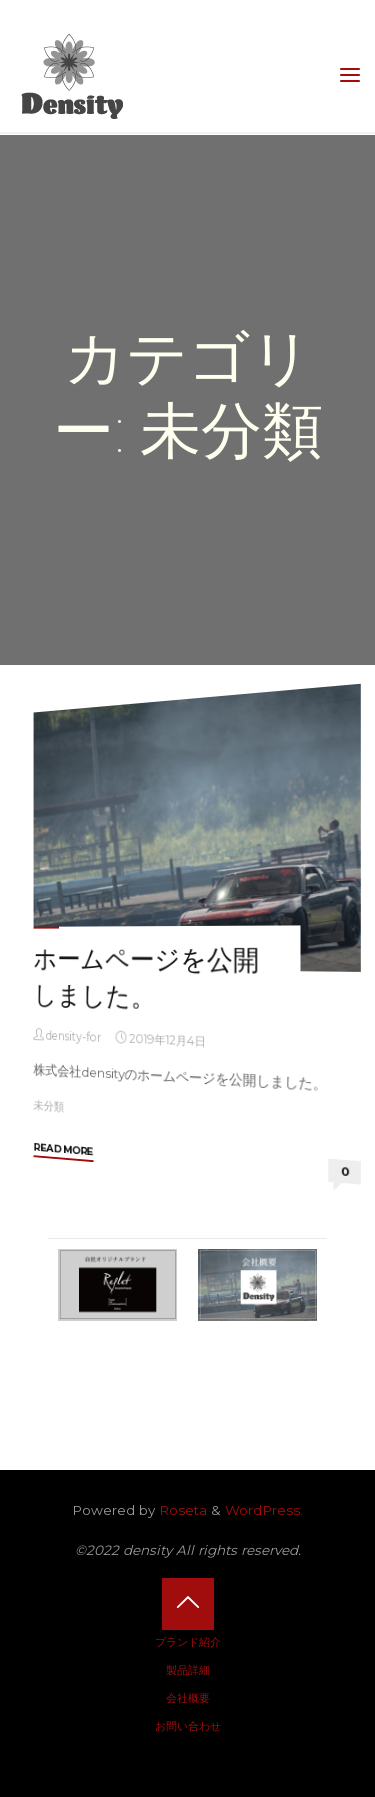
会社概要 (188, 1698)
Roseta (181, 1510)
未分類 (49, 1105)
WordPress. (264, 1510)
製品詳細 (188, 1670)
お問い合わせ (188, 1726)
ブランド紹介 (188, 1642)
